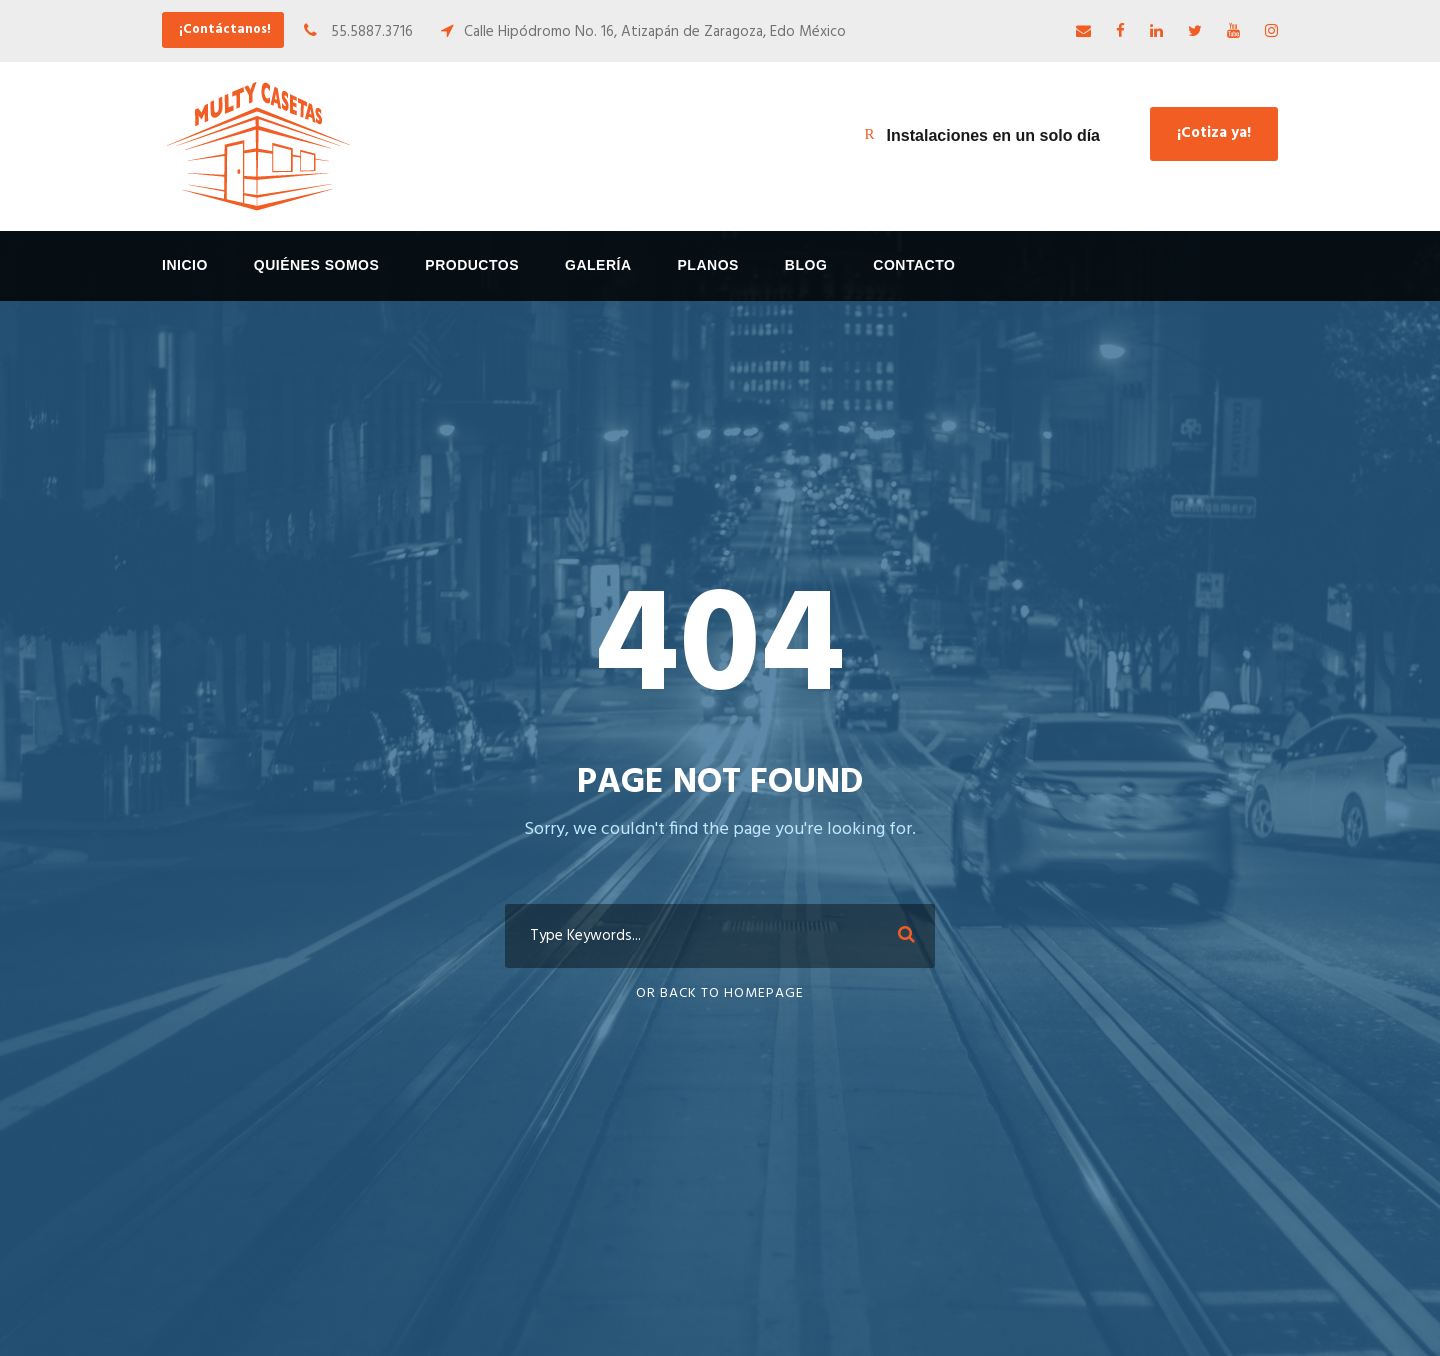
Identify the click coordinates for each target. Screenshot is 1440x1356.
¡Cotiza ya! (1214, 133)
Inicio (185, 265)
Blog (806, 265)
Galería (598, 265)
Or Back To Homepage (720, 993)
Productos (472, 265)
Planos (708, 265)
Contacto (914, 265)
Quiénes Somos (317, 265)
